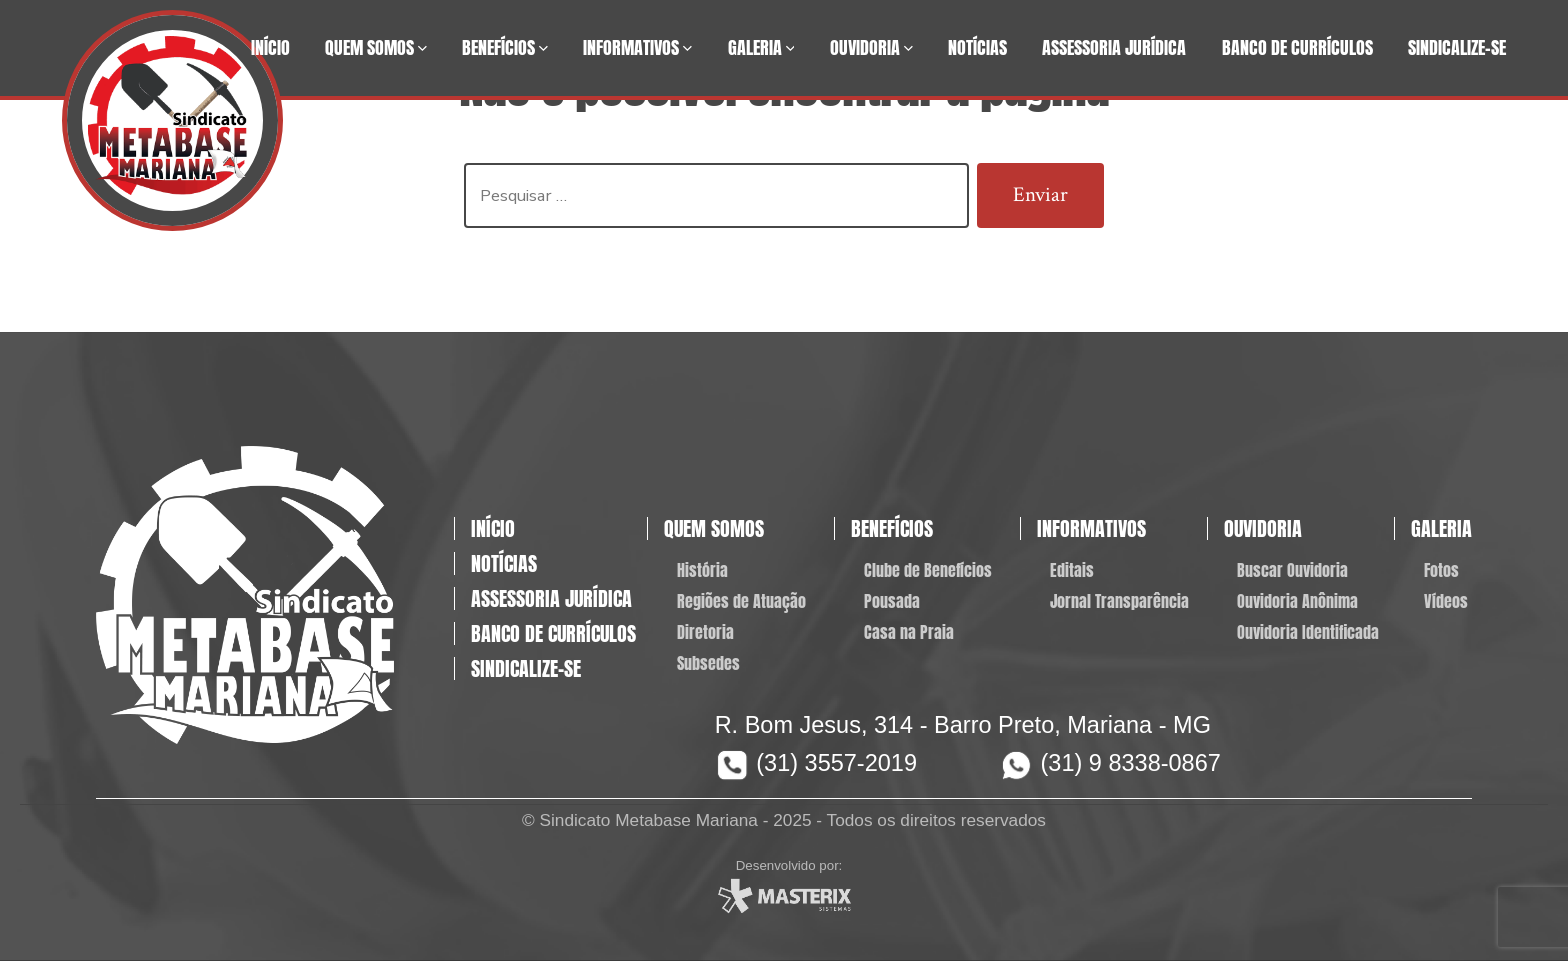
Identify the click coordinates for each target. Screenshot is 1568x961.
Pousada (892, 601)
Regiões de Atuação (741, 601)
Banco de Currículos (1297, 47)
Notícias (977, 47)
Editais (1072, 570)
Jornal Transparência (1119, 601)
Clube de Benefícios (928, 570)
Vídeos (1446, 601)
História (702, 570)
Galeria (761, 47)
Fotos (1441, 570)
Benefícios (505, 47)
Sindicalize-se (1457, 47)
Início (270, 47)
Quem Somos (376, 47)
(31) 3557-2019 (836, 763)
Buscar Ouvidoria (1292, 570)
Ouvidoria (871, 47)
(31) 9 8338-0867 (1131, 763)
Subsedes (708, 663)
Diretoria (705, 632)
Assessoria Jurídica (1114, 47)
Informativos (637, 47)
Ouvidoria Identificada (1308, 632)
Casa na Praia (909, 632)
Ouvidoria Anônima (1297, 601)
